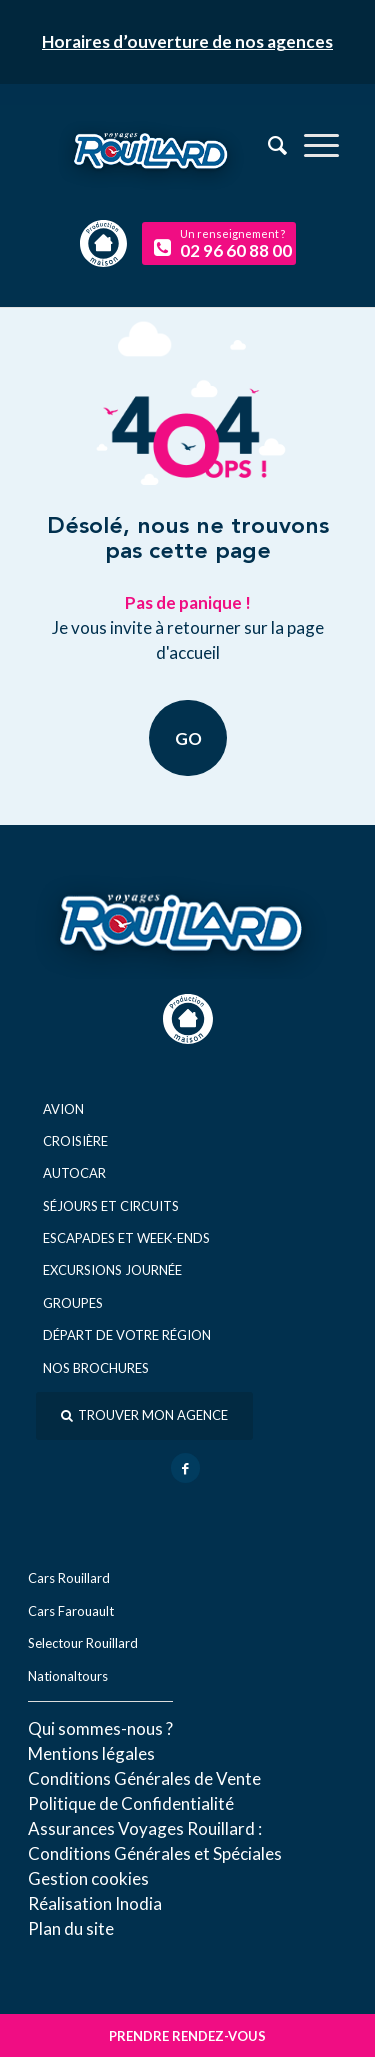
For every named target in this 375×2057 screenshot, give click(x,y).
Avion (63, 1109)
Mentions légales (91, 1753)
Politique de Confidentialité (131, 1803)
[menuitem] (311, 145)
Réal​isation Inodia (95, 1903)
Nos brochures (96, 1368)
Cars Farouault (71, 1611)
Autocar (74, 1173)
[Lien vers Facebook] (185, 1468)
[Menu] (311, 145)
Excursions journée (112, 1270)
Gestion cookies (88, 1878)
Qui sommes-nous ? (100, 1728)
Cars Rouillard (69, 1578)
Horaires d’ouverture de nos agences (187, 41)
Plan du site (71, 1928)
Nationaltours (68, 1676)
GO (187, 737)
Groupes (73, 1303)
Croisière (75, 1141)
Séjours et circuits (111, 1206)
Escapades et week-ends (126, 1238)
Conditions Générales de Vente (144, 1778)
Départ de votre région (127, 1335)
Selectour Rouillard (83, 1643)
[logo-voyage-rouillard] (187, 163)
